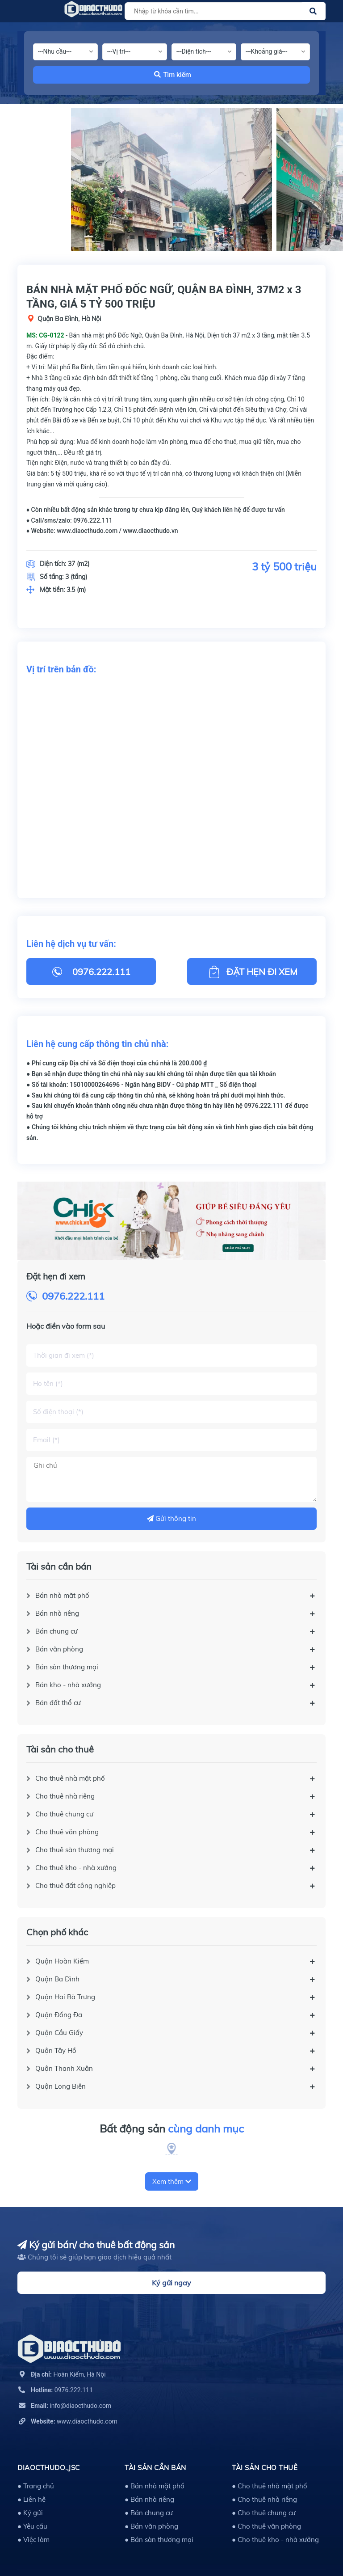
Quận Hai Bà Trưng (65, 1997)
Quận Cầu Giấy (59, 2032)
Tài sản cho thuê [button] (264, 2467)
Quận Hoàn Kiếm (62, 1961)
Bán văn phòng (59, 1649)
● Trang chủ (35, 2486)
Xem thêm (171, 2181)
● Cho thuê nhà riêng (264, 2499)
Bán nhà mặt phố (62, 1595)
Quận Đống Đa (58, 2014)
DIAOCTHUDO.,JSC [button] (48, 2467)
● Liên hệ (31, 2499)
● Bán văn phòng (151, 2526)
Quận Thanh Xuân (64, 2068)
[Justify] (313, 11)
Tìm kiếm (172, 75)
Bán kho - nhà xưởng (68, 1685)
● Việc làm (33, 2539)
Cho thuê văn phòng (67, 1832)
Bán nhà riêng (57, 1613)
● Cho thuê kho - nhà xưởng (275, 2539)
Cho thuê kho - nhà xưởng (76, 1867)
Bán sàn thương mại (66, 1667)
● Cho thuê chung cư (264, 2512)
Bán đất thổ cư (58, 1702)
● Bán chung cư (149, 2512)
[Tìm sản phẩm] (224, 11)
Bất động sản (172, 2129)
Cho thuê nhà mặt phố (70, 1778)
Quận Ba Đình (57, 1979)
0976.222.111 (73, 1296)
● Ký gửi (30, 2512)
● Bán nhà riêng (149, 2499)
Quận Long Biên (60, 2086)
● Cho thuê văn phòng (266, 2526)
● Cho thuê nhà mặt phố (269, 2486)
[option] (171, 179)
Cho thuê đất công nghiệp (75, 1885)
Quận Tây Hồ (55, 2050)
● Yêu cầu (32, 2526)
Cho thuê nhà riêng (65, 1796)
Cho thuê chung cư (64, 1814)
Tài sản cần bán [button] (155, 2467)
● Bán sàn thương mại (159, 2539)
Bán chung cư (56, 1631)
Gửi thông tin (171, 1518)
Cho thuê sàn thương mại (74, 1849)
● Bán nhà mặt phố (154, 2486)
